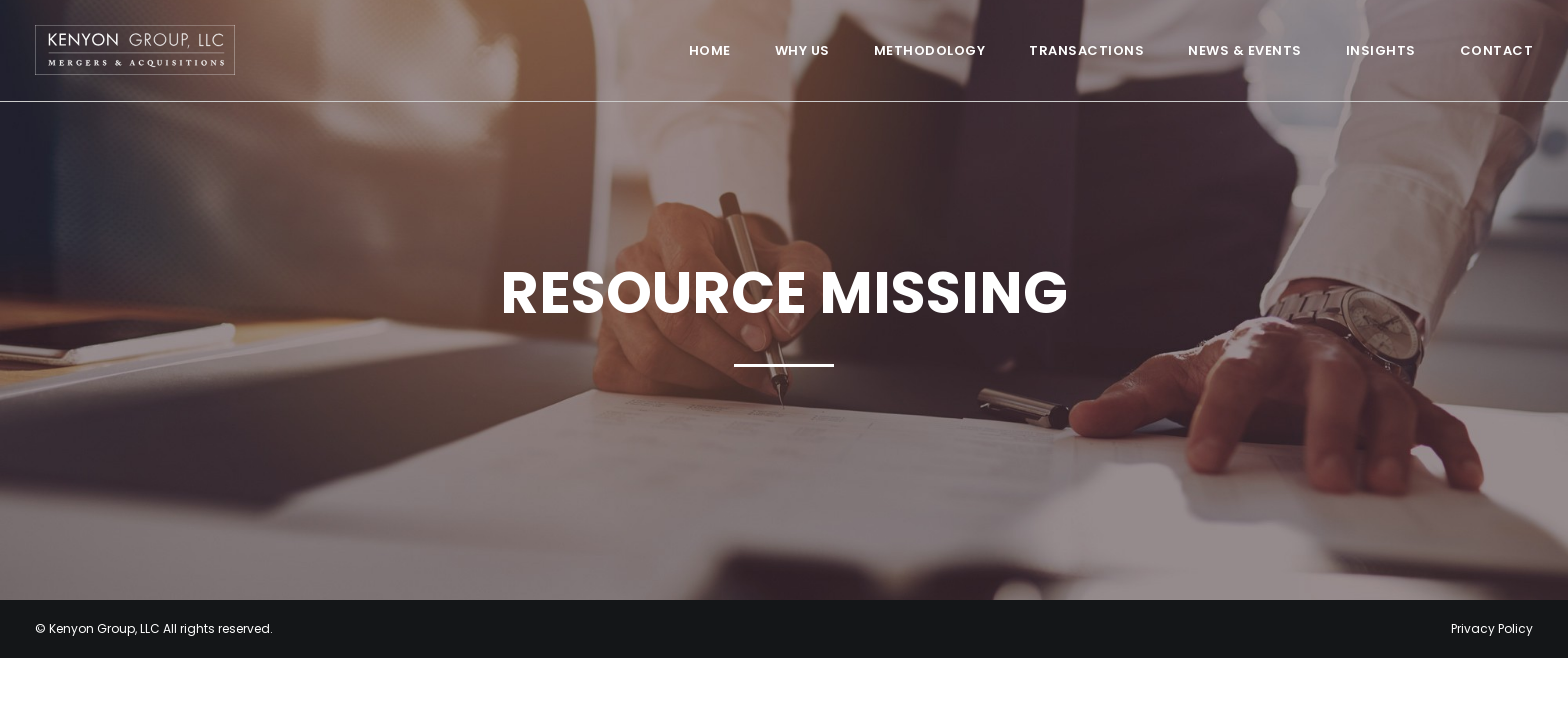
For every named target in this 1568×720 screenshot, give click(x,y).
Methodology (930, 50)
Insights (1381, 50)
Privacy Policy (1492, 628)
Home (710, 50)
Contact (1497, 50)
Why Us (802, 50)
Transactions (1086, 50)
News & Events (1245, 50)
